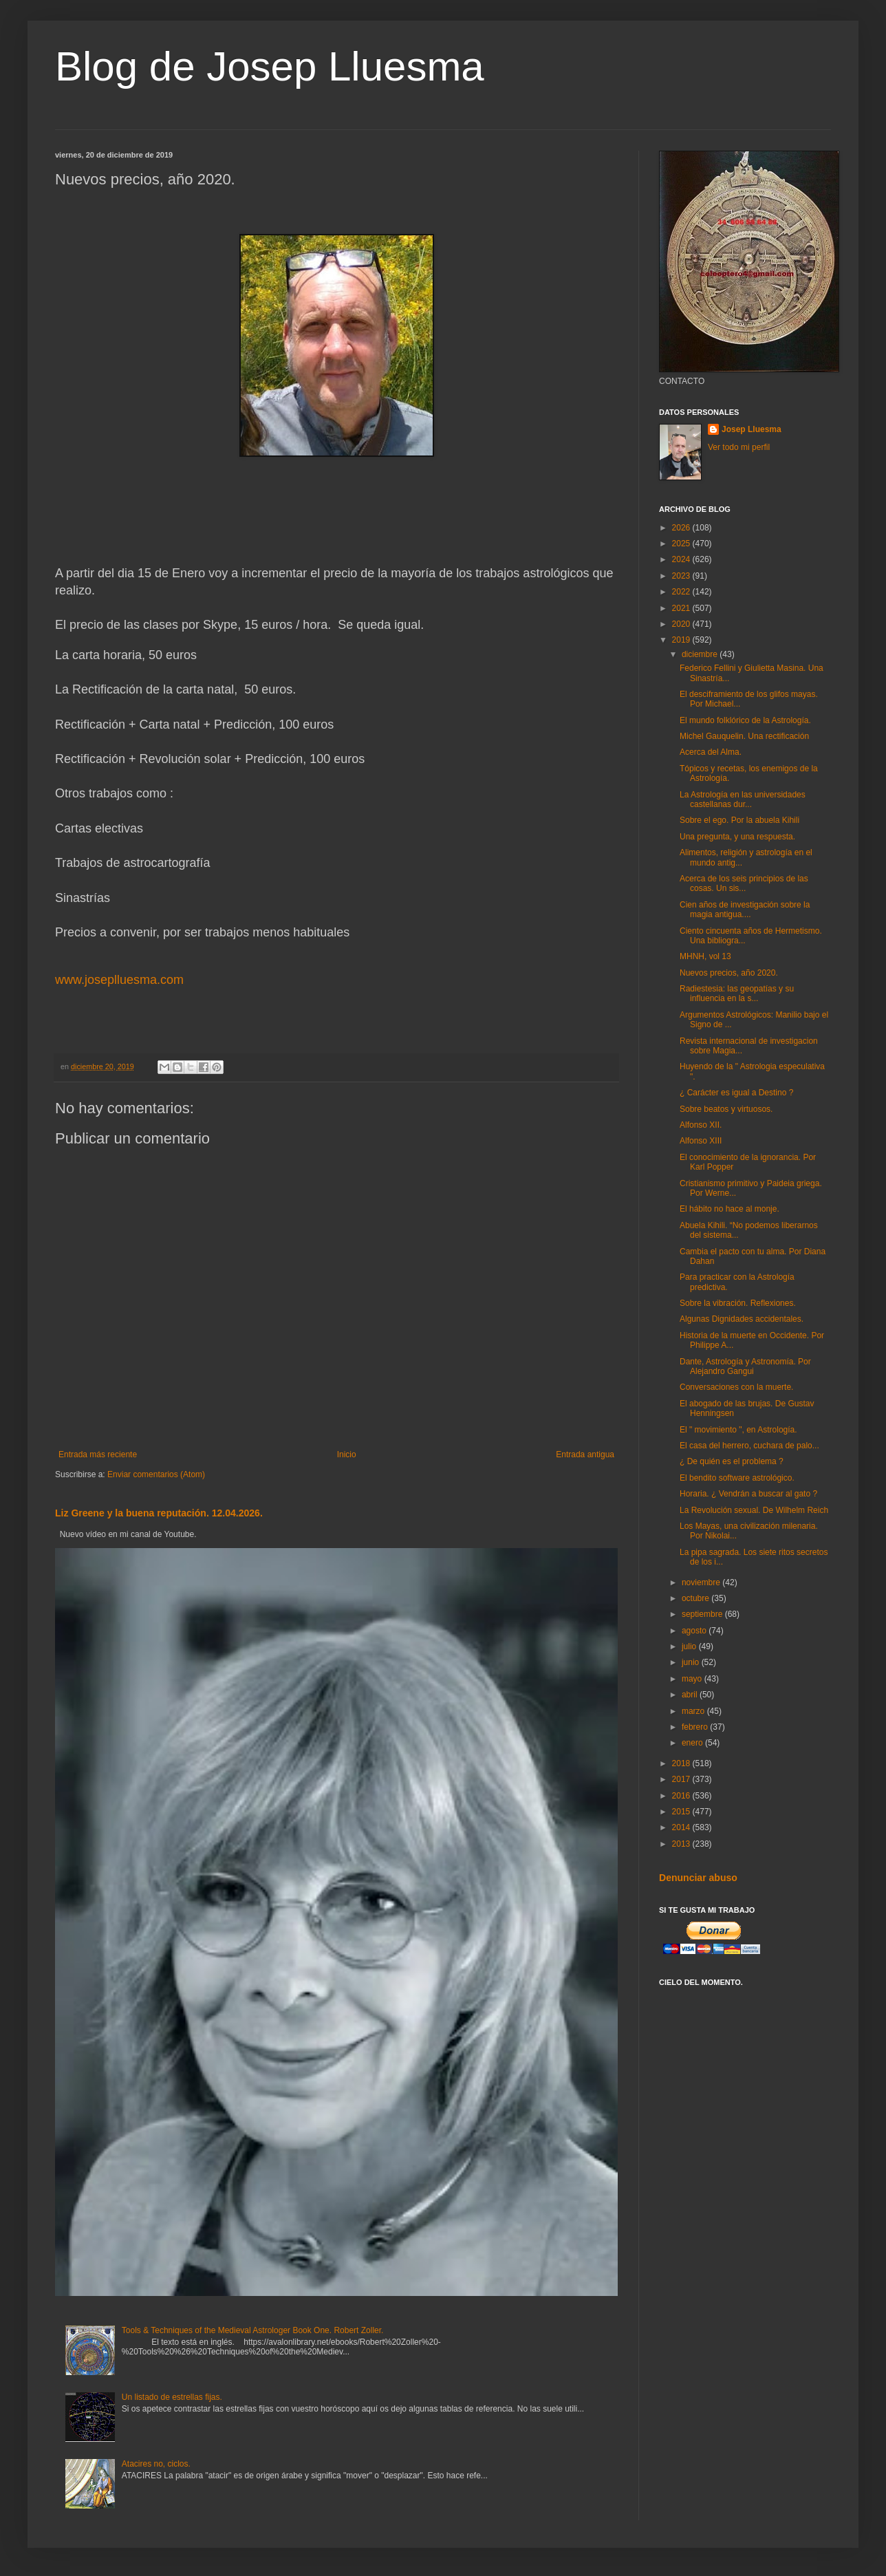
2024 (682, 559)
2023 (682, 576)
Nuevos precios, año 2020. (729, 973)
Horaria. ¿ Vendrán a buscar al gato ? (748, 1494)
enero (693, 1743)
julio (690, 1646)
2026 (682, 528)
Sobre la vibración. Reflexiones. (738, 1303)
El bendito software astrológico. (737, 1478)
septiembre (703, 1614)
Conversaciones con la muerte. (736, 1387)
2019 (682, 640)
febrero (696, 1727)
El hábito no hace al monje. (729, 1209)
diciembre (701, 654)
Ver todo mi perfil (739, 447)
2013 (682, 1844)
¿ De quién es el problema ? (732, 1461)
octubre (696, 1598)
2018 (682, 1763)
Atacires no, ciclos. (156, 2464)
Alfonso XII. (701, 1125)
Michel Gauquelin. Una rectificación (744, 736)
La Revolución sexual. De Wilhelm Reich (754, 1510)
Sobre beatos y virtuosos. (726, 1109)
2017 (682, 1779)
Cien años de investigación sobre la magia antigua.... (745, 909)
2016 (682, 1796)
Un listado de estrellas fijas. (172, 2397)
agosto (695, 1630)
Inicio (346, 1454)
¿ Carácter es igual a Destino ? (736, 1092)
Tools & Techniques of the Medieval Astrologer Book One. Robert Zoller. (253, 2330)
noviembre (702, 1582)
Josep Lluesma (751, 429)
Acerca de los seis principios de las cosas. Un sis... (744, 883)
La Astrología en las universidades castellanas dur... (743, 799)
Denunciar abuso (698, 1877)
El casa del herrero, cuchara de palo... (749, 1445)
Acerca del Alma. (711, 752)
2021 (682, 608)
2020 (682, 624)
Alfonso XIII (701, 1141)
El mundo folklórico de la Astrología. (745, 720)
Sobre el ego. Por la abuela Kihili (739, 820)
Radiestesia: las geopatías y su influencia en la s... (737, 993)
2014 (682, 1827)
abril (691, 1694)
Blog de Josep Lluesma (269, 66)
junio (692, 1662)
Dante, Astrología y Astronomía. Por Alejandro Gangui (745, 1366)
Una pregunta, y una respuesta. (737, 836)
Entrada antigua (585, 1454)
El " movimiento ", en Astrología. (738, 1430)
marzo (694, 1711)
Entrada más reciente (97, 1454)
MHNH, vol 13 (705, 956)
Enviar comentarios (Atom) (156, 1474)
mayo (693, 1679)
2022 (682, 592)
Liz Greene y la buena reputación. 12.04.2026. (159, 1512)
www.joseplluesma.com (119, 980)
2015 (682, 1811)
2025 (682, 543)
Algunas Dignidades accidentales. (741, 1319)
